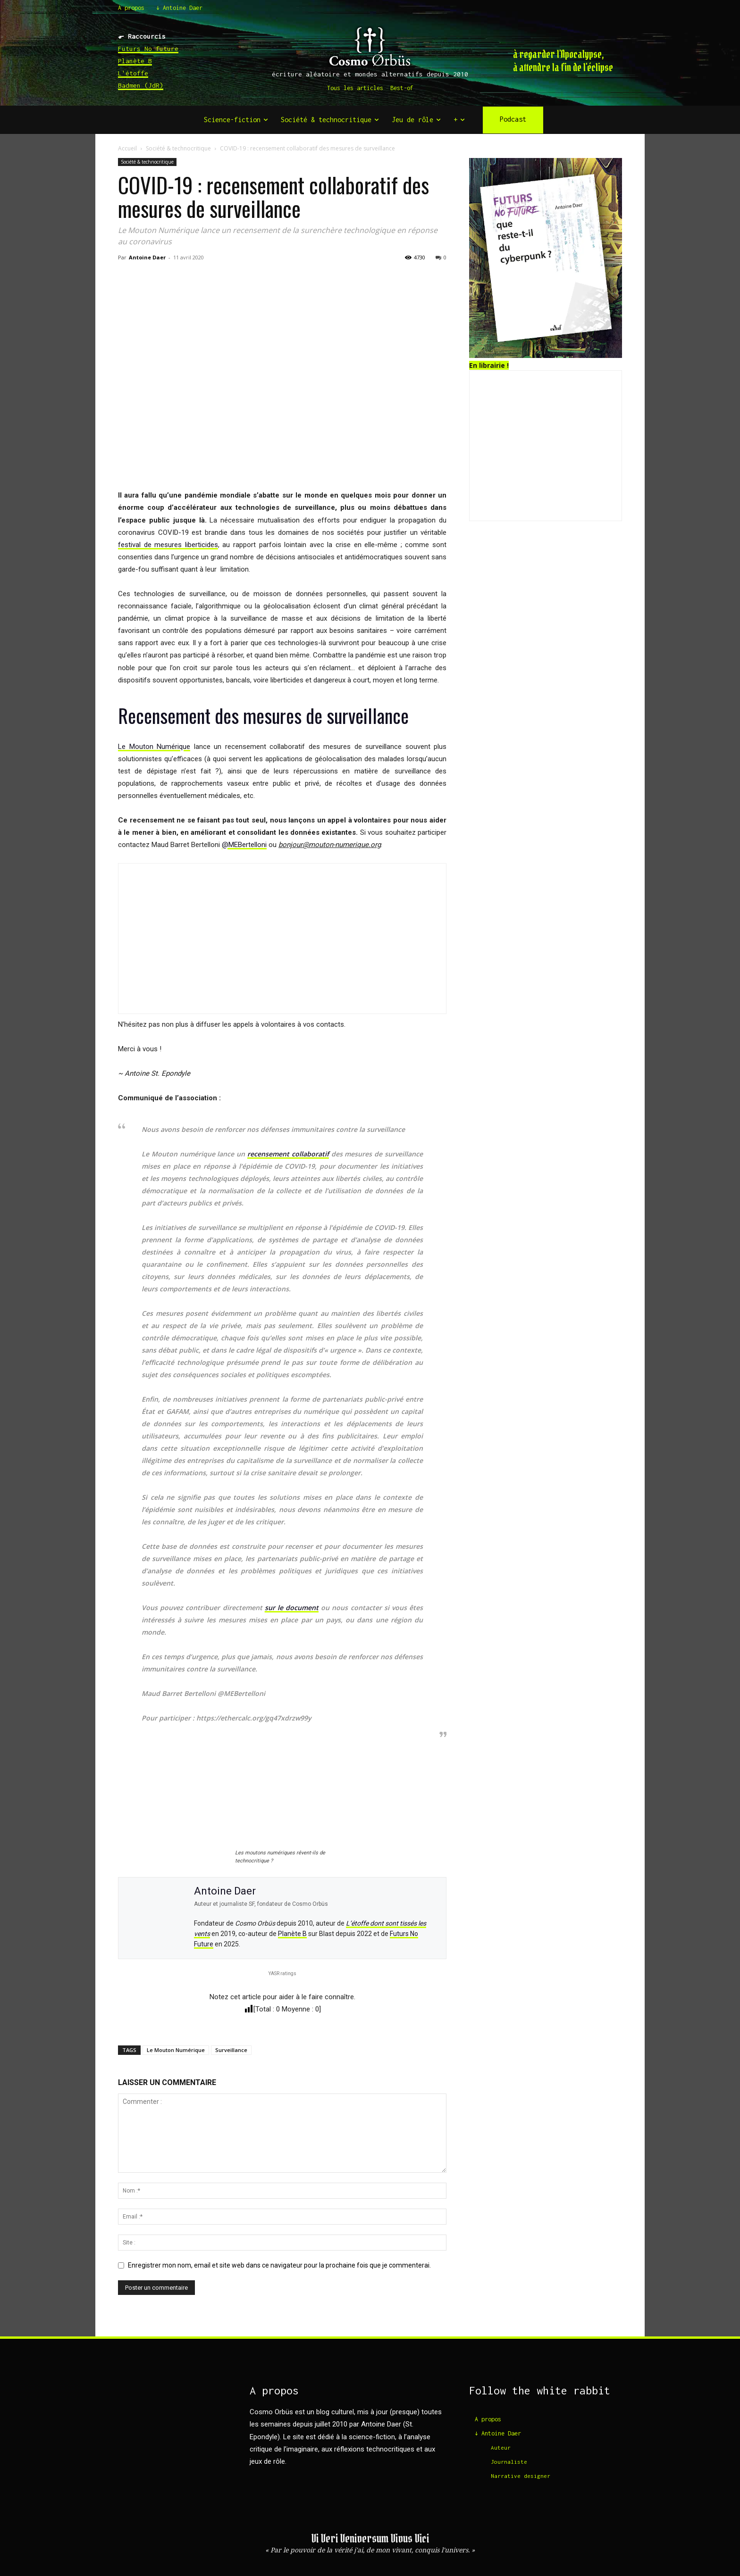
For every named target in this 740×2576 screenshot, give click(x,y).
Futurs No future (148, 48)
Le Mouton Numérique (154, 746)
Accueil (127, 148)
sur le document (292, 1607)
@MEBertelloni (244, 844)
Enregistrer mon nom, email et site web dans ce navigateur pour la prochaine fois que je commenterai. (279, 2265)
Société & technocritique (178, 148)
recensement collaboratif (288, 1153)
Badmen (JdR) (140, 85)
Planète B (135, 61)
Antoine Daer (147, 257)
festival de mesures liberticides (168, 544)
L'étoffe (133, 73)
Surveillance (231, 2049)
